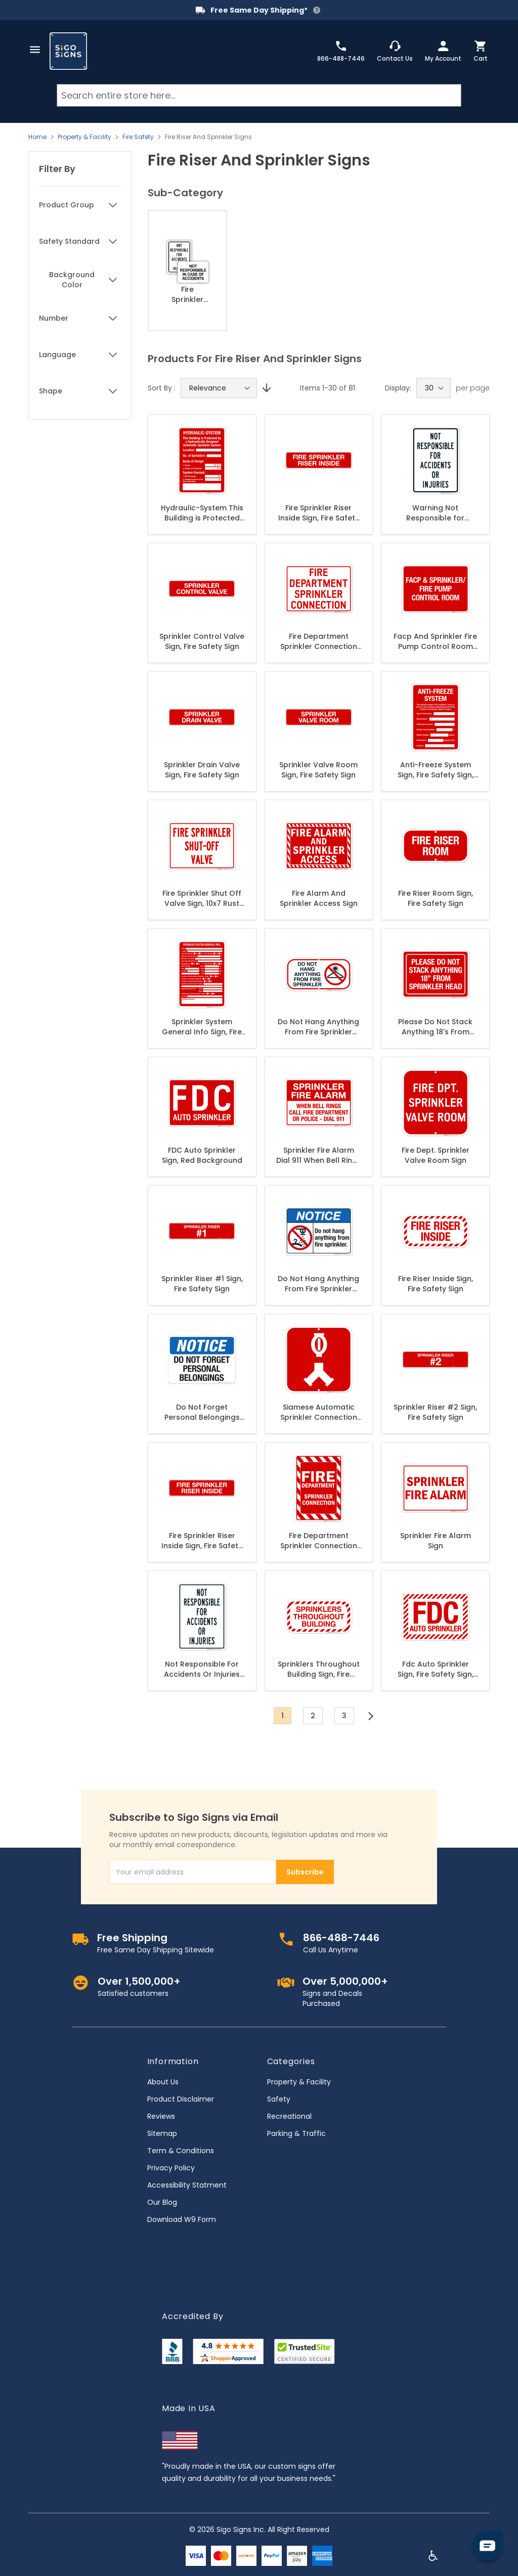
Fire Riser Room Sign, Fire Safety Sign (435, 898)
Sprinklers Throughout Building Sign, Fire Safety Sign (319, 1669)
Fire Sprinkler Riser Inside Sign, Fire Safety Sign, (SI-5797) (201, 1541)
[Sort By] (219, 388)
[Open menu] (34, 49)
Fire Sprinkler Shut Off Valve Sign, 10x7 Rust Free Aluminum (201, 898)
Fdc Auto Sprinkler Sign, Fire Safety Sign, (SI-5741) (435, 1669)
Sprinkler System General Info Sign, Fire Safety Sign (202, 1027)
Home (37, 137)
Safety (278, 2099)
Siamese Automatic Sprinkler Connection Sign (318, 1412)
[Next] (371, 1716)
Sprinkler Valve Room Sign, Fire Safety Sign (318, 770)
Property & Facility (84, 137)
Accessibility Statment (187, 2185)
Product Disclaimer (180, 2099)
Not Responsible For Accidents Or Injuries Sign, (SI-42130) (202, 1669)
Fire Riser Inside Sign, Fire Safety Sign (435, 1284)
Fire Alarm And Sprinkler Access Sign (319, 898)
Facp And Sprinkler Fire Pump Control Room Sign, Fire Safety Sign (435, 641)
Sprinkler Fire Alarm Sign (435, 1541)
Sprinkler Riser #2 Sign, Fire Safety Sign (435, 1412)
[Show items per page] (433, 388)
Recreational (289, 2116)
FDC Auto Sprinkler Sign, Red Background (202, 1155)
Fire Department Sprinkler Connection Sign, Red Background (318, 1541)
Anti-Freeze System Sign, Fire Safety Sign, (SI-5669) (435, 770)
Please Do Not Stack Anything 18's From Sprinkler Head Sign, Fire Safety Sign (435, 1027)
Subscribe (305, 1872)
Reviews (161, 2116)
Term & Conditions (180, 2151)
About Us (163, 2082)
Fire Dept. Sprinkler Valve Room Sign (435, 1155)
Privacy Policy (171, 2168)
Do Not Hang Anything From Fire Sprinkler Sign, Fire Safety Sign (318, 1027)
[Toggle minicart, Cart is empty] (480, 51)
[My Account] (443, 51)
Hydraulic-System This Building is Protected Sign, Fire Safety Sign (202, 513)
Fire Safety (138, 137)
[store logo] (68, 51)
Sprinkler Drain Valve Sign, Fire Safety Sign (202, 770)
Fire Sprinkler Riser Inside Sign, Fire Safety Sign (318, 513)
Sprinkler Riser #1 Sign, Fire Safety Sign (202, 1284)
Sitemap (162, 2133)
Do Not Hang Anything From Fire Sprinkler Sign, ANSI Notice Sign (318, 1284)
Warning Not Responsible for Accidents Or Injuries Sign (435, 513)
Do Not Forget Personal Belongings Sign (202, 1412)
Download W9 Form (181, 2219)
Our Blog (162, 2202)
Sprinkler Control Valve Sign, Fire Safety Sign (201, 641)
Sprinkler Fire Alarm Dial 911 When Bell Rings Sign (318, 1155)
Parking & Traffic (296, 2133)
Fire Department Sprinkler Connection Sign (318, 641)
